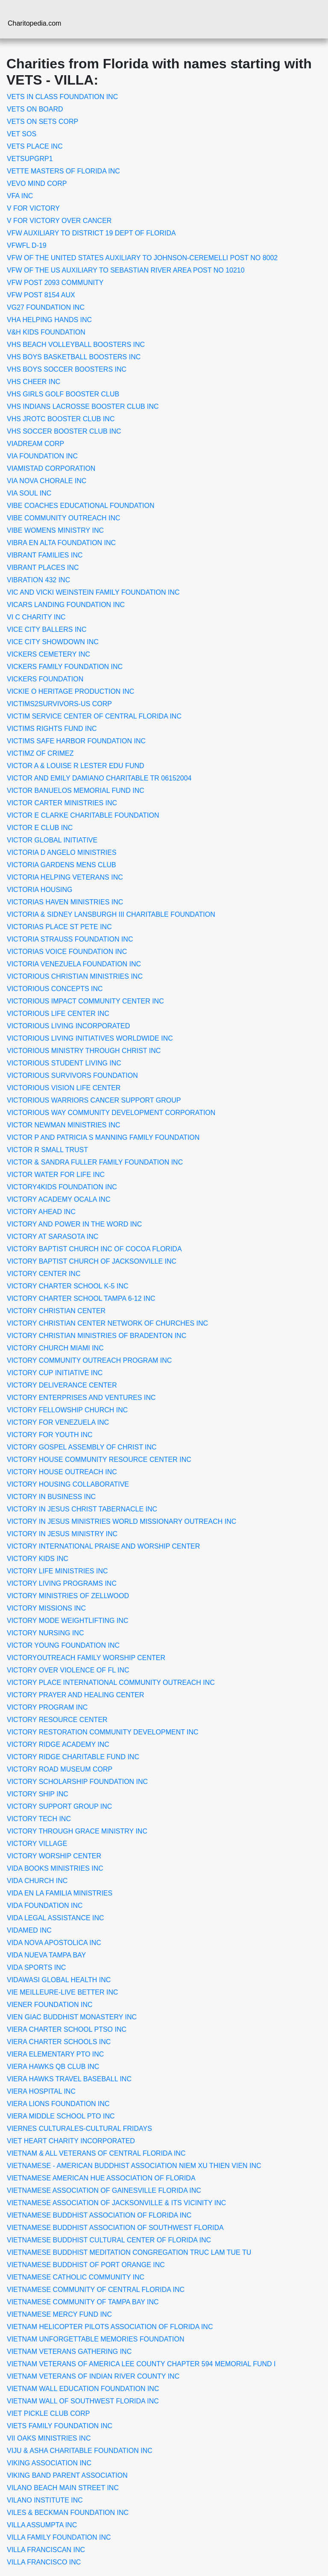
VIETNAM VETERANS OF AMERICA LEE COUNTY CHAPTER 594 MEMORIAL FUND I (141, 2364)
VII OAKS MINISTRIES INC (49, 2438)
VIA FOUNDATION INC (42, 456)
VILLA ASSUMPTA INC (42, 2525)
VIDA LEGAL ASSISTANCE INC (55, 1918)
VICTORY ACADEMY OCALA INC (58, 1199)
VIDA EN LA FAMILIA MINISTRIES (59, 1893)
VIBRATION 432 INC (38, 580)
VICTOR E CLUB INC (40, 827)
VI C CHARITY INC (36, 617)
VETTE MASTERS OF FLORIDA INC (63, 171)
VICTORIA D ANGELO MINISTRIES (62, 852)
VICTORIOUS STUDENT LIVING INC (64, 1063)
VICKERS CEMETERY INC (48, 654)
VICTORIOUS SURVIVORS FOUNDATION (72, 1075)
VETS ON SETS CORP (42, 121)
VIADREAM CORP (35, 443)
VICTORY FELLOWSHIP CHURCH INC (67, 1410)
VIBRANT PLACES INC (43, 567)
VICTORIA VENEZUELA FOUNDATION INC (74, 964)
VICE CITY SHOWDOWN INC (53, 641)
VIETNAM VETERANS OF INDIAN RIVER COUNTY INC (93, 2376)
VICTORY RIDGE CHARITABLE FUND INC (73, 1756)
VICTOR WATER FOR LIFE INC (56, 1174)
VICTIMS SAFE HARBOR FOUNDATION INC (76, 741)
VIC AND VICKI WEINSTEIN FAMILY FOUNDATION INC (93, 592)
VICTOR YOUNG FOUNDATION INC (63, 1645)
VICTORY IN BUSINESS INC (51, 1496)
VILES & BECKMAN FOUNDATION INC (68, 2512)
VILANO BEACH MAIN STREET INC (63, 2487)
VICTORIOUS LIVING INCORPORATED (68, 1026)
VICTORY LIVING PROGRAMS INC (62, 1583)
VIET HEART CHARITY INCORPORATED (71, 2141)
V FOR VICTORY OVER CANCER (59, 220)
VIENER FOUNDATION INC (50, 2004)
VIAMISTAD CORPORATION (51, 468)
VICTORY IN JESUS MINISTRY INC (62, 1533)
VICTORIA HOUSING (40, 889)
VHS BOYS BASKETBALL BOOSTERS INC (74, 357)
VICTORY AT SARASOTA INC (52, 1236)
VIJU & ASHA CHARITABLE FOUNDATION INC (79, 2450)
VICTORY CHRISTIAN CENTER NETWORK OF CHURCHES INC (107, 1323)
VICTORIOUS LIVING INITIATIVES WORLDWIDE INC (90, 1038)
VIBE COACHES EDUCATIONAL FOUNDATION (81, 505)
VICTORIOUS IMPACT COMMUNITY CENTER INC (85, 1001)
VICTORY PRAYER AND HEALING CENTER (75, 1695)
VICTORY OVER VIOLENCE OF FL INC (68, 1670)
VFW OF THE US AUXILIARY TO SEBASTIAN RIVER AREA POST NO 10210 (126, 270)
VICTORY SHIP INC (37, 1794)
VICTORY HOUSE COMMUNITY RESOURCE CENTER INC (99, 1459)
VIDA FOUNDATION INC (45, 1905)
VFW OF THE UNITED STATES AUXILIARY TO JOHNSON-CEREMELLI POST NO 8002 (142, 257)
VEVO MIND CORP (37, 183)
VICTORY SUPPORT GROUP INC (59, 1806)
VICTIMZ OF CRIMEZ (40, 753)
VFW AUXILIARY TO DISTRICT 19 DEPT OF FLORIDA (91, 233)
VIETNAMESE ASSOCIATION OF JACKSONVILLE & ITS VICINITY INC (116, 2202)
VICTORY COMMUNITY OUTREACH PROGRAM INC (89, 1360)
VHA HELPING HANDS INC (49, 319)
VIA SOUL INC (29, 493)
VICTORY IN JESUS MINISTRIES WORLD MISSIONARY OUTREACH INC (121, 1521)
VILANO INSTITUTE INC (45, 2500)
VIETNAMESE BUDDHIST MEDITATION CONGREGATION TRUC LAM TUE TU (129, 2252)
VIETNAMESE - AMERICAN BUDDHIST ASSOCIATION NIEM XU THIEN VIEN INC (134, 2165)
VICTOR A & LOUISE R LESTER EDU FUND (75, 765)
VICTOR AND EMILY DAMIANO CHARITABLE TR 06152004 (99, 778)
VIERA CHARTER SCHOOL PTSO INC (66, 2029)
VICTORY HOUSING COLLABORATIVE (68, 1484)
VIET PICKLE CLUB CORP (48, 2413)
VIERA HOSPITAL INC (41, 2091)
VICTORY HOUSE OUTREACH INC (62, 1472)
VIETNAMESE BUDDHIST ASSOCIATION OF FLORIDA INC (99, 2215)
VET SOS (21, 134)
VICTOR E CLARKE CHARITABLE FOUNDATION (83, 815)
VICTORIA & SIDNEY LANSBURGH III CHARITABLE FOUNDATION (111, 914)
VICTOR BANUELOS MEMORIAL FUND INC (75, 790)
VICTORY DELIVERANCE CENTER (62, 1385)
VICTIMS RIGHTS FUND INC (52, 728)
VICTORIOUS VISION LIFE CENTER (63, 1087)
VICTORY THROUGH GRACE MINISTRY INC (77, 1831)
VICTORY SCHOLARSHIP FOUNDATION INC (77, 1781)
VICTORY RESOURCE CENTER (57, 1719)
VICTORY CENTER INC (43, 1273)
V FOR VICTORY (33, 208)
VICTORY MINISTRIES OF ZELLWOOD (68, 1595)
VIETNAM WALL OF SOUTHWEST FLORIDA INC (83, 2401)
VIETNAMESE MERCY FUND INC (59, 2314)
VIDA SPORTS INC (36, 1967)
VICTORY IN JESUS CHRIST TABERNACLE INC (82, 1509)
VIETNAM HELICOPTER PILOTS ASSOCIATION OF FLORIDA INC (110, 2326)
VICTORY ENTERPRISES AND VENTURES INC (81, 1397)
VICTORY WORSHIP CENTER (54, 1856)
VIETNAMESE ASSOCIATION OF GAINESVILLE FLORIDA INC (104, 2190)
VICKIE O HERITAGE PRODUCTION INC (70, 691)
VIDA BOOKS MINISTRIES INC (55, 1868)
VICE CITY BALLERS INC (46, 629)
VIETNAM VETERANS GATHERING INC (69, 2351)
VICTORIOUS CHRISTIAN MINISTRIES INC (75, 976)
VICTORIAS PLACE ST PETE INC (59, 926)
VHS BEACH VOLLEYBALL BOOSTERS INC (76, 344)
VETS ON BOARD (35, 109)
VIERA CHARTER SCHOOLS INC (59, 2041)
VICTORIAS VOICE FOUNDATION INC (67, 951)
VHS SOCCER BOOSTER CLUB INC (64, 431)
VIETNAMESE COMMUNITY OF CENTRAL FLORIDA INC (95, 2289)
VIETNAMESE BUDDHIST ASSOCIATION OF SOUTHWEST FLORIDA (115, 2227)
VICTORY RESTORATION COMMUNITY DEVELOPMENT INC (103, 1732)
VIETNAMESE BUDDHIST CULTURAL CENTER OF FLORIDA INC (109, 2240)
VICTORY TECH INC (39, 1818)
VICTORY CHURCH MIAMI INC (55, 1348)
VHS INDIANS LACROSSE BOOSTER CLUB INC (83, 406)
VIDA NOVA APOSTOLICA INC (54, 1942)
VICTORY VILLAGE (37, 1843)
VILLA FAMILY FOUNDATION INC (59, 2537)
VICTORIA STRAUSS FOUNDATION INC (70, 939)
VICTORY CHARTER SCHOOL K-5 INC (68, 1286)
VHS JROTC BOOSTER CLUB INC (60, 418)
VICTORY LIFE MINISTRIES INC (57, 1571)
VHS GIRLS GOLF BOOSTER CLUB (63, 394)
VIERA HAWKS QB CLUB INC (53, 2066)
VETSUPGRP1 (30, 158)
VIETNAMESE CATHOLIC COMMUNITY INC (75, 2277)
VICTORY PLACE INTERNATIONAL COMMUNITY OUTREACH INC (111, 1682)
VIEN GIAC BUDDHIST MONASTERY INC (72, 2017)
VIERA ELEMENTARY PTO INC (55, 2054)
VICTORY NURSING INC (45, 1633)
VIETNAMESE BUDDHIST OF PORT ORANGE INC (86, 2264)
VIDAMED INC (29, 1930)
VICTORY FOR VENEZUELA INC (58, 1422)
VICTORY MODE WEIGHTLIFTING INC (67, 1620)
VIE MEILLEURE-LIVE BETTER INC (62, 1992)
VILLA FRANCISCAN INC (46, 2549)
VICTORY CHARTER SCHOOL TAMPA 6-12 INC (81, 1298)
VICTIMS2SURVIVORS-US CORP (59, 703)
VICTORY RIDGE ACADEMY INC (58, 1744)
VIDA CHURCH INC (37, 1880)
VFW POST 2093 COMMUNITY (55, 282)
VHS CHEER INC (33, 381)
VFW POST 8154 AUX (41, 295)
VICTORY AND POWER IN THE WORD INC (74, 1224)
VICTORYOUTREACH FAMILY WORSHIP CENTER (86, 1657)
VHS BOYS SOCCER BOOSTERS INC (66, 369)
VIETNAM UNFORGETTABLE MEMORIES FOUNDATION (95, 2339)
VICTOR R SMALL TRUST (47, 1149)
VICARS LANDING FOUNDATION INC (66, 604)
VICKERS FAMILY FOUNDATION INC (65, 666)
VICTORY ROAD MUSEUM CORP (59, 1769)
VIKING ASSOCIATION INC (49, 2463)
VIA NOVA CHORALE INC (46, 480)
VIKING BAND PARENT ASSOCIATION (67, 2475)
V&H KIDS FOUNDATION (46, 332)
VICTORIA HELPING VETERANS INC (65, 877)
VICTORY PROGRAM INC (47, 1707)
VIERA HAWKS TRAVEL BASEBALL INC (69, 2079)
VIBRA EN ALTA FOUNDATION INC (61, 542)
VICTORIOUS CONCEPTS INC (55, 988)
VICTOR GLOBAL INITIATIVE (52, 840)
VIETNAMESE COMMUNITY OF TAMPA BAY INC (83, 2302)
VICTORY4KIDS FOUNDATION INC (62, 1187)
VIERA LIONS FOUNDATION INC (58, 2103)
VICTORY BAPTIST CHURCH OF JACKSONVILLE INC (91, 1261)
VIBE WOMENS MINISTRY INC (55, 530)
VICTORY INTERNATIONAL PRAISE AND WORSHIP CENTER (103, 1546)
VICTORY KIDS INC (37, 1558)
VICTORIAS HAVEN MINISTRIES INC (65, 902)
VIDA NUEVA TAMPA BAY (46, 1955)
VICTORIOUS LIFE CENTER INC (58, 1013)
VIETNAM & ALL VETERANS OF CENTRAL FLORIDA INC (96, 2153)
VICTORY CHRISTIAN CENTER (56, 1310)
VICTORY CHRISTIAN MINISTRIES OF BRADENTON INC (96, 1335)
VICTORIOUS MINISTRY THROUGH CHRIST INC (84, 1050)
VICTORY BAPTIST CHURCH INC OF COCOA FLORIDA (94, 1249)
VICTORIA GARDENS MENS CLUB (61, 864)
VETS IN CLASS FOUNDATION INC (62, 96)
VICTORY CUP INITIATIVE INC (54, 1372)
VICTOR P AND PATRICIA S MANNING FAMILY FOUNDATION (103, 1137)
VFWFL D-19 (27, 245)
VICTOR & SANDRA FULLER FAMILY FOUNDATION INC (95, 1162)
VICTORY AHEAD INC (41, 1211)
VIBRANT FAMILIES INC (45, 555)
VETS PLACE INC (35, 146)
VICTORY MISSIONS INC (46, 1608)
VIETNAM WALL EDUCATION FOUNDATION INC (83, 2388)
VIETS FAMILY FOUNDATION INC (59, 2425)
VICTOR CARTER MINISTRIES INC (62, 803)
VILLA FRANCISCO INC (44, 2562)
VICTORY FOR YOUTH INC (50, 1434)
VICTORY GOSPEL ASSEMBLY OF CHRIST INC (82, 1447)
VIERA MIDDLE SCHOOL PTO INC (61, 2116)
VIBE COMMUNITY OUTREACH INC (63, 518)
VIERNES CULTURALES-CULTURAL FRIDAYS (79, 2128)
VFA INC (20, 196)
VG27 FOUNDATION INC (46, 307)
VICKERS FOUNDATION (45, 679)
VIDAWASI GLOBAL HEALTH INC (59, 1979)
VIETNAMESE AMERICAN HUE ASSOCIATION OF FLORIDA (101, 2178)
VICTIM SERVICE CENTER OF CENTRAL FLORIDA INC (94, 716)
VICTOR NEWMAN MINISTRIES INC (63, 1125)
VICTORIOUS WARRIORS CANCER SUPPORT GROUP (94, 1100)
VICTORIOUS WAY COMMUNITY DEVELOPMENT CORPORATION (111, 1112)
